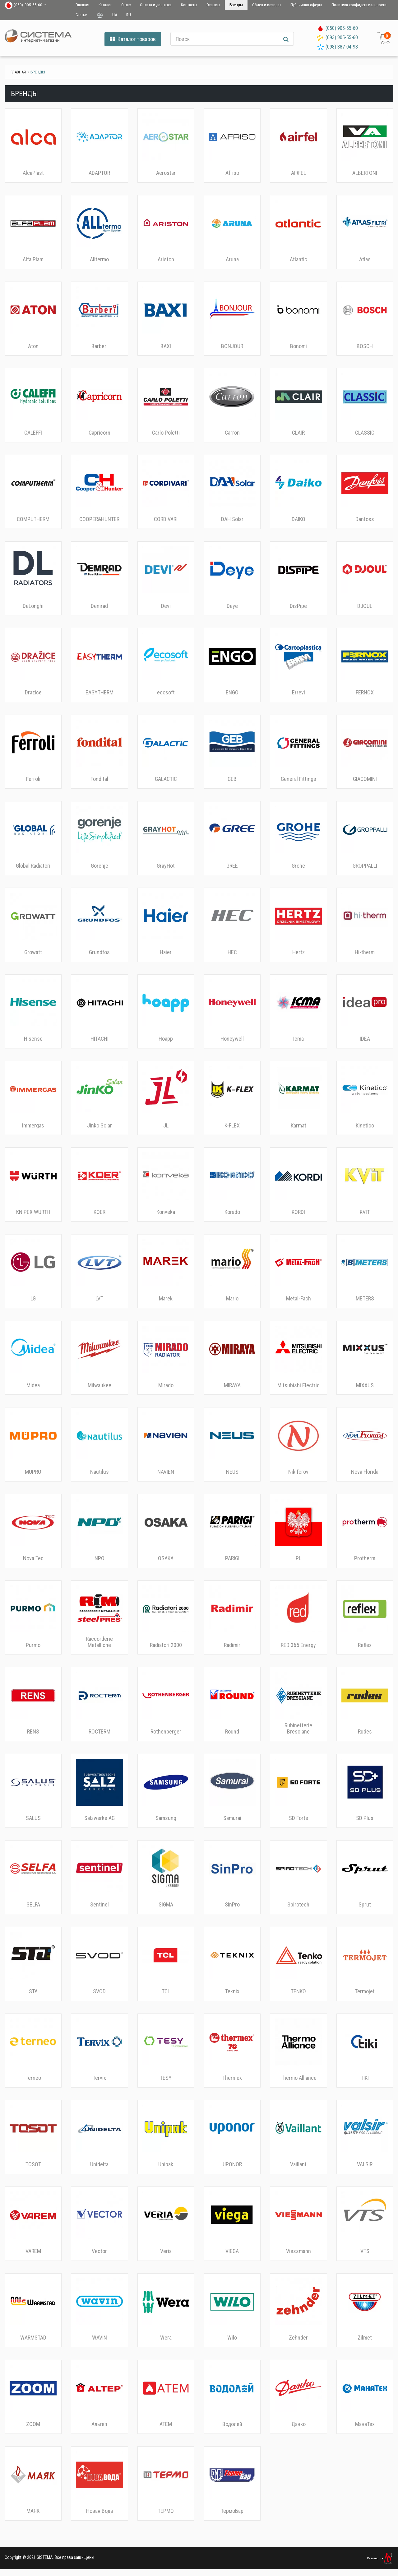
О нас (126, 4)
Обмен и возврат (266, 4)
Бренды (236, 4)
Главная (82, 4)
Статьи (81, 14)
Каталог (105, 4)
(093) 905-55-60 (342, 37)
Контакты (189, 4)
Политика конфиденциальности (358, 4)
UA (114, 14)
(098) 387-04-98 (342, 47)
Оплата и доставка (156, 4)
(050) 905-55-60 (342, 28)
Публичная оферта (306, 4)
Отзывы (213, 4)
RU (128, 14)
